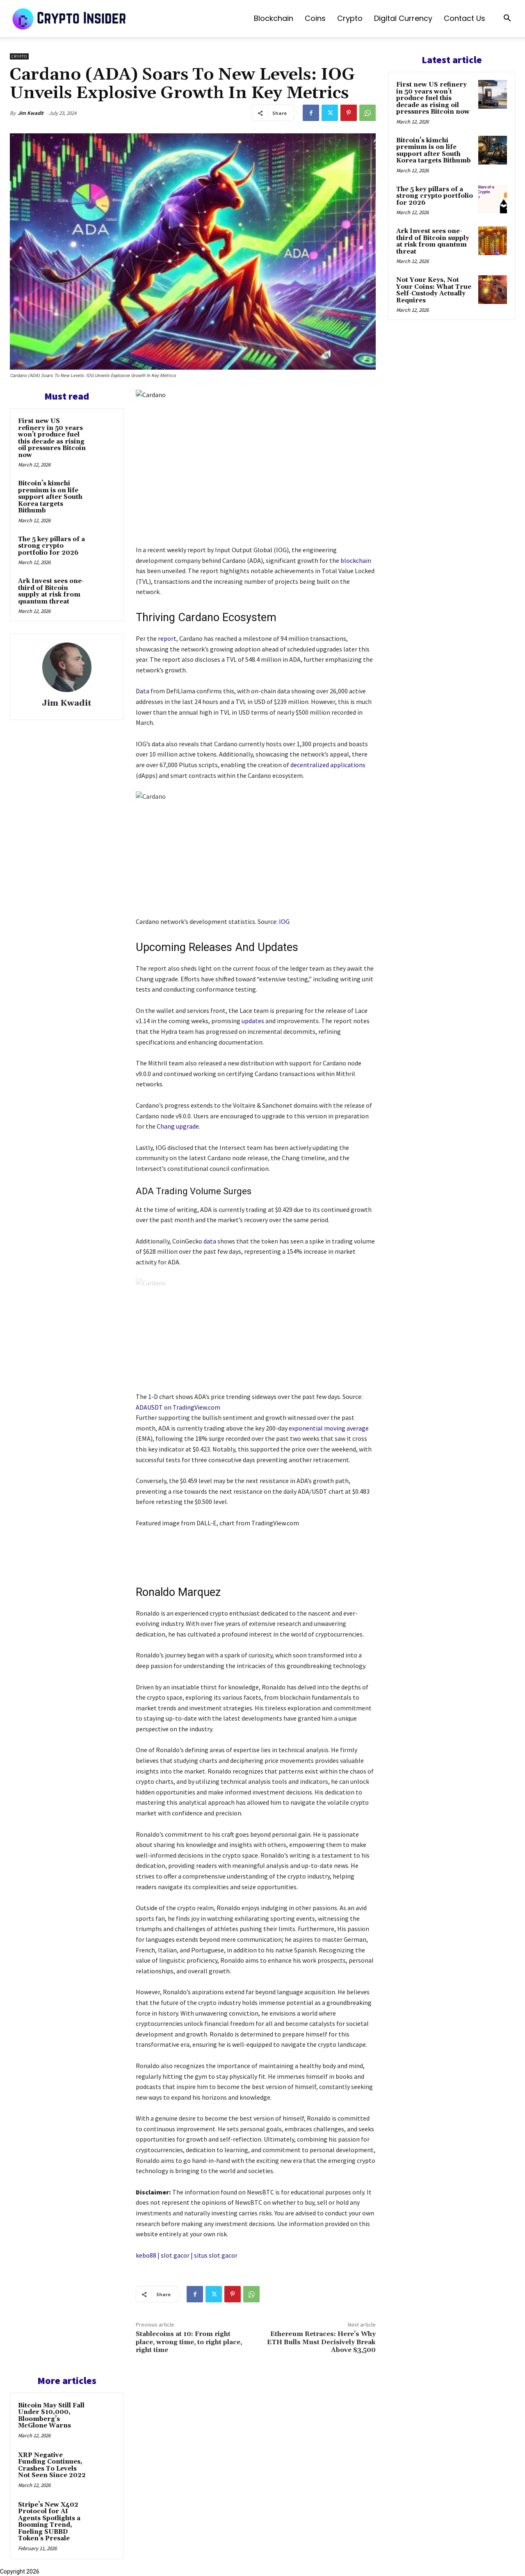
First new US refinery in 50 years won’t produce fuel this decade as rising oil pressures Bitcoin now (52, 438)
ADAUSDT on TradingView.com (178, 1407)
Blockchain (273, 18)
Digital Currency (403, 18)
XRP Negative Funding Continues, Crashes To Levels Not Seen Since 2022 (52, 2465)
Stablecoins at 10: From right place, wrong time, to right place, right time (189, 2342)
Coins (315, 18)
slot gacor (175, 2255)
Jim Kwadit (30, 113)
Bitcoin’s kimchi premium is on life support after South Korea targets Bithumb (50, 497)
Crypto (350, 18)
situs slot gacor (215, 2255)
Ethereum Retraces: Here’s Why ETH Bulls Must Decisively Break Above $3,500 (321, 2342)
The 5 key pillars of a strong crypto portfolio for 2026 (51, 546)
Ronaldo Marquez (178, 1592)
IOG (284, 921)
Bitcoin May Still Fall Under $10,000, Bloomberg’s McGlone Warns (51, 2416)
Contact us (464, 18)
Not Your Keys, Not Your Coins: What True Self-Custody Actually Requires (433, 290)
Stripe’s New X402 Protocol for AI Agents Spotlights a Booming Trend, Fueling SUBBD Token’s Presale (49, 2522)
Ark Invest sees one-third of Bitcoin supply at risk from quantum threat (51, 591)
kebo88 (146, 2255)
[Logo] (69, 18)
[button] (507, 19)
